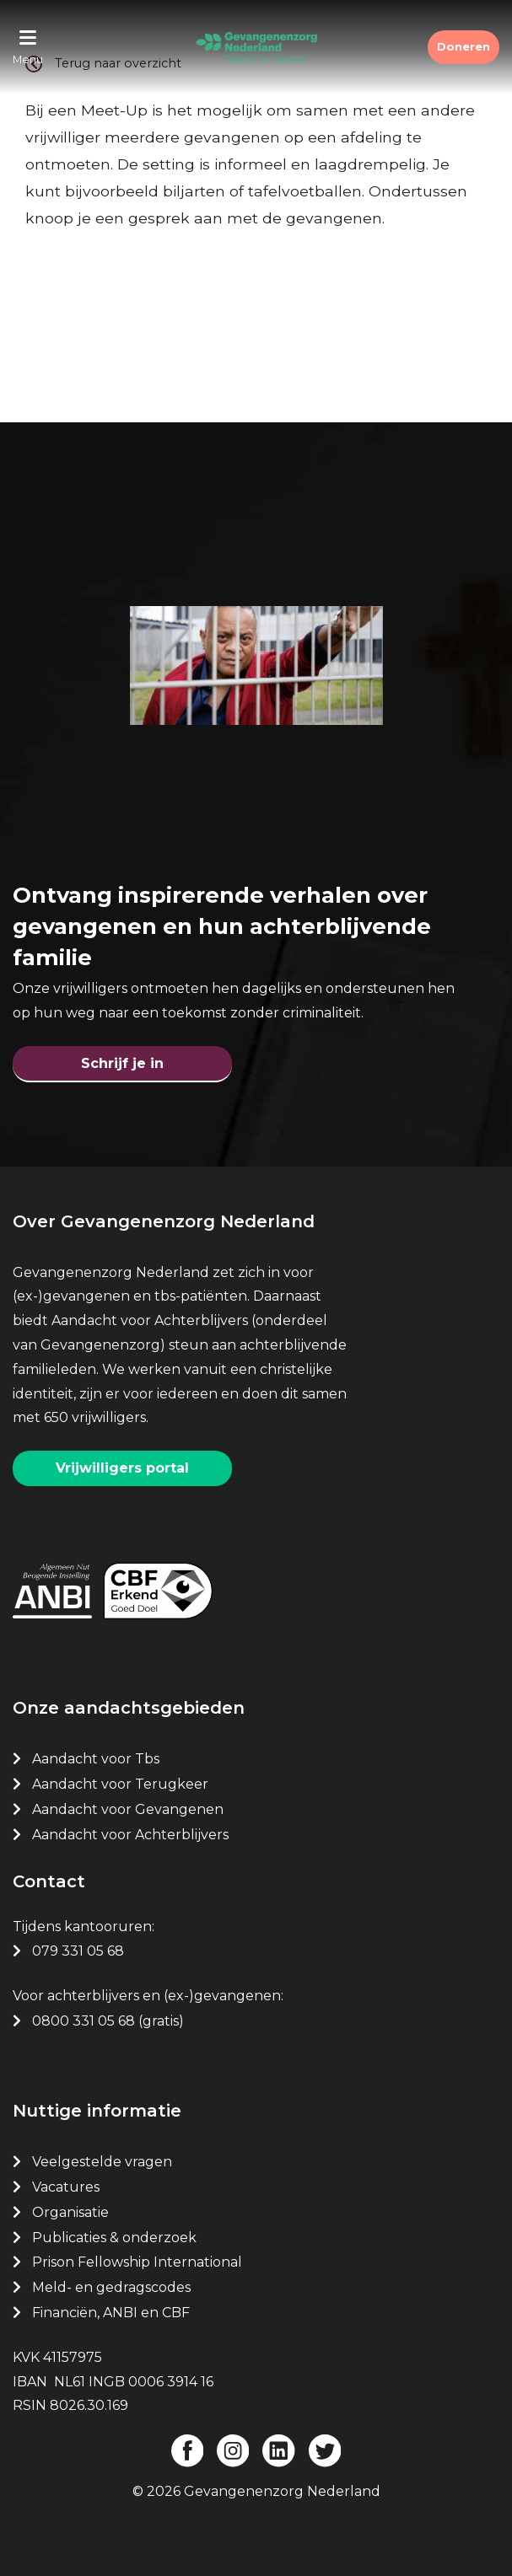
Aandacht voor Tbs (95, 1759)
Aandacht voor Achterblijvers (130, 1835)
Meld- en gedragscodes (111, 2287)
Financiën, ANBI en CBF (111, 2313)
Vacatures (67, 2187)
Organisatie (70, 2212)
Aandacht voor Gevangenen (128, 1809)
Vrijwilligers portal (122, 1468)
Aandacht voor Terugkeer (120, 1784)
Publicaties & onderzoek (114, 2238)
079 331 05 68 (78, 1951)
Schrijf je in (122, 1063)
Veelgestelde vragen (102, 2162)
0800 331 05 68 (83, 2021)
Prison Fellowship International (137, 2262)
